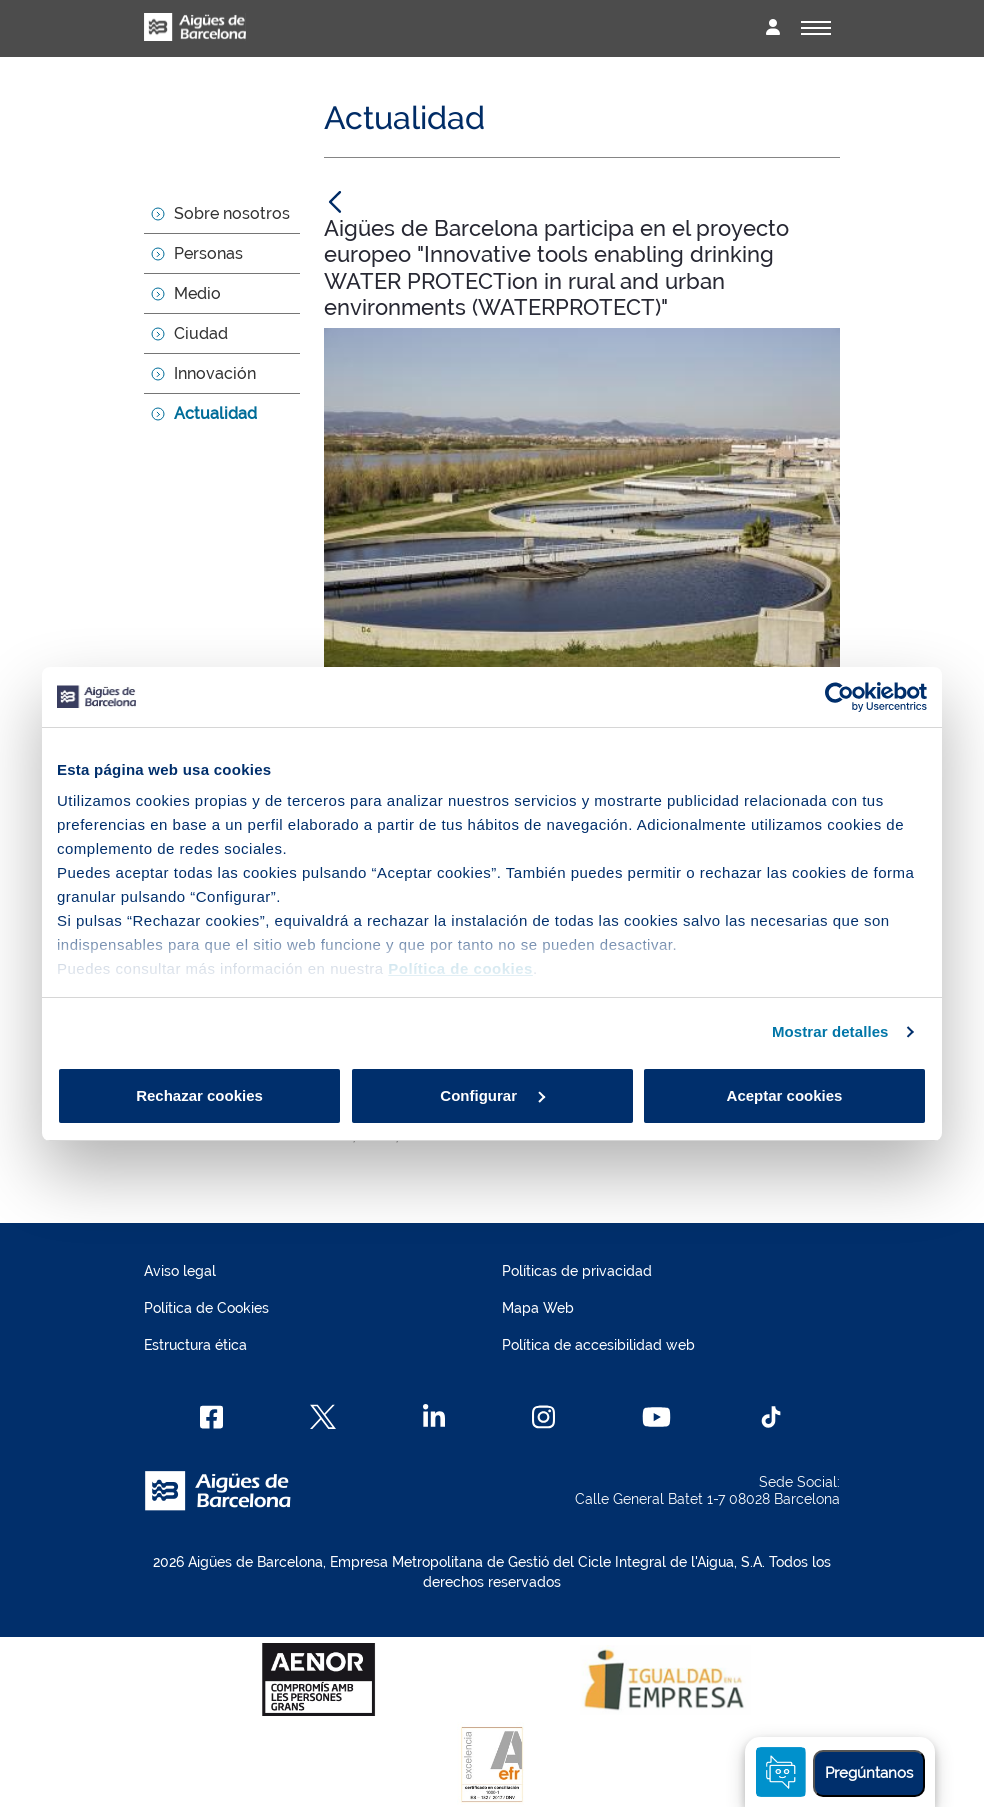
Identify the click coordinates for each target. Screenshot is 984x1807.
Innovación (215, 373)
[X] (323, 1417)
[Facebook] (211, 1417)
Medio (197, 293)
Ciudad (201, 333)
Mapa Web (538, 1308)
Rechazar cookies (199, 1095)
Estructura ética (195, 1345)
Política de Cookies (206, 1308)
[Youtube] (656, 1417)
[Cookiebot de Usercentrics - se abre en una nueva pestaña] (839, 697)
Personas (208, 253)
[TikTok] (771, 1417)
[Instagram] (543, 1417)
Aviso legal (180, 1271)
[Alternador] (816, 28)
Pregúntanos (869, 1773)
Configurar (492, 1095)
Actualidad (215, 413)
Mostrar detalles (830, 1031)
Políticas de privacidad (577, 1271)
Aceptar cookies (785, 1095)
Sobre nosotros (232, 213)
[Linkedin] (434, 1417)
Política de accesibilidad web (598, 1345)
